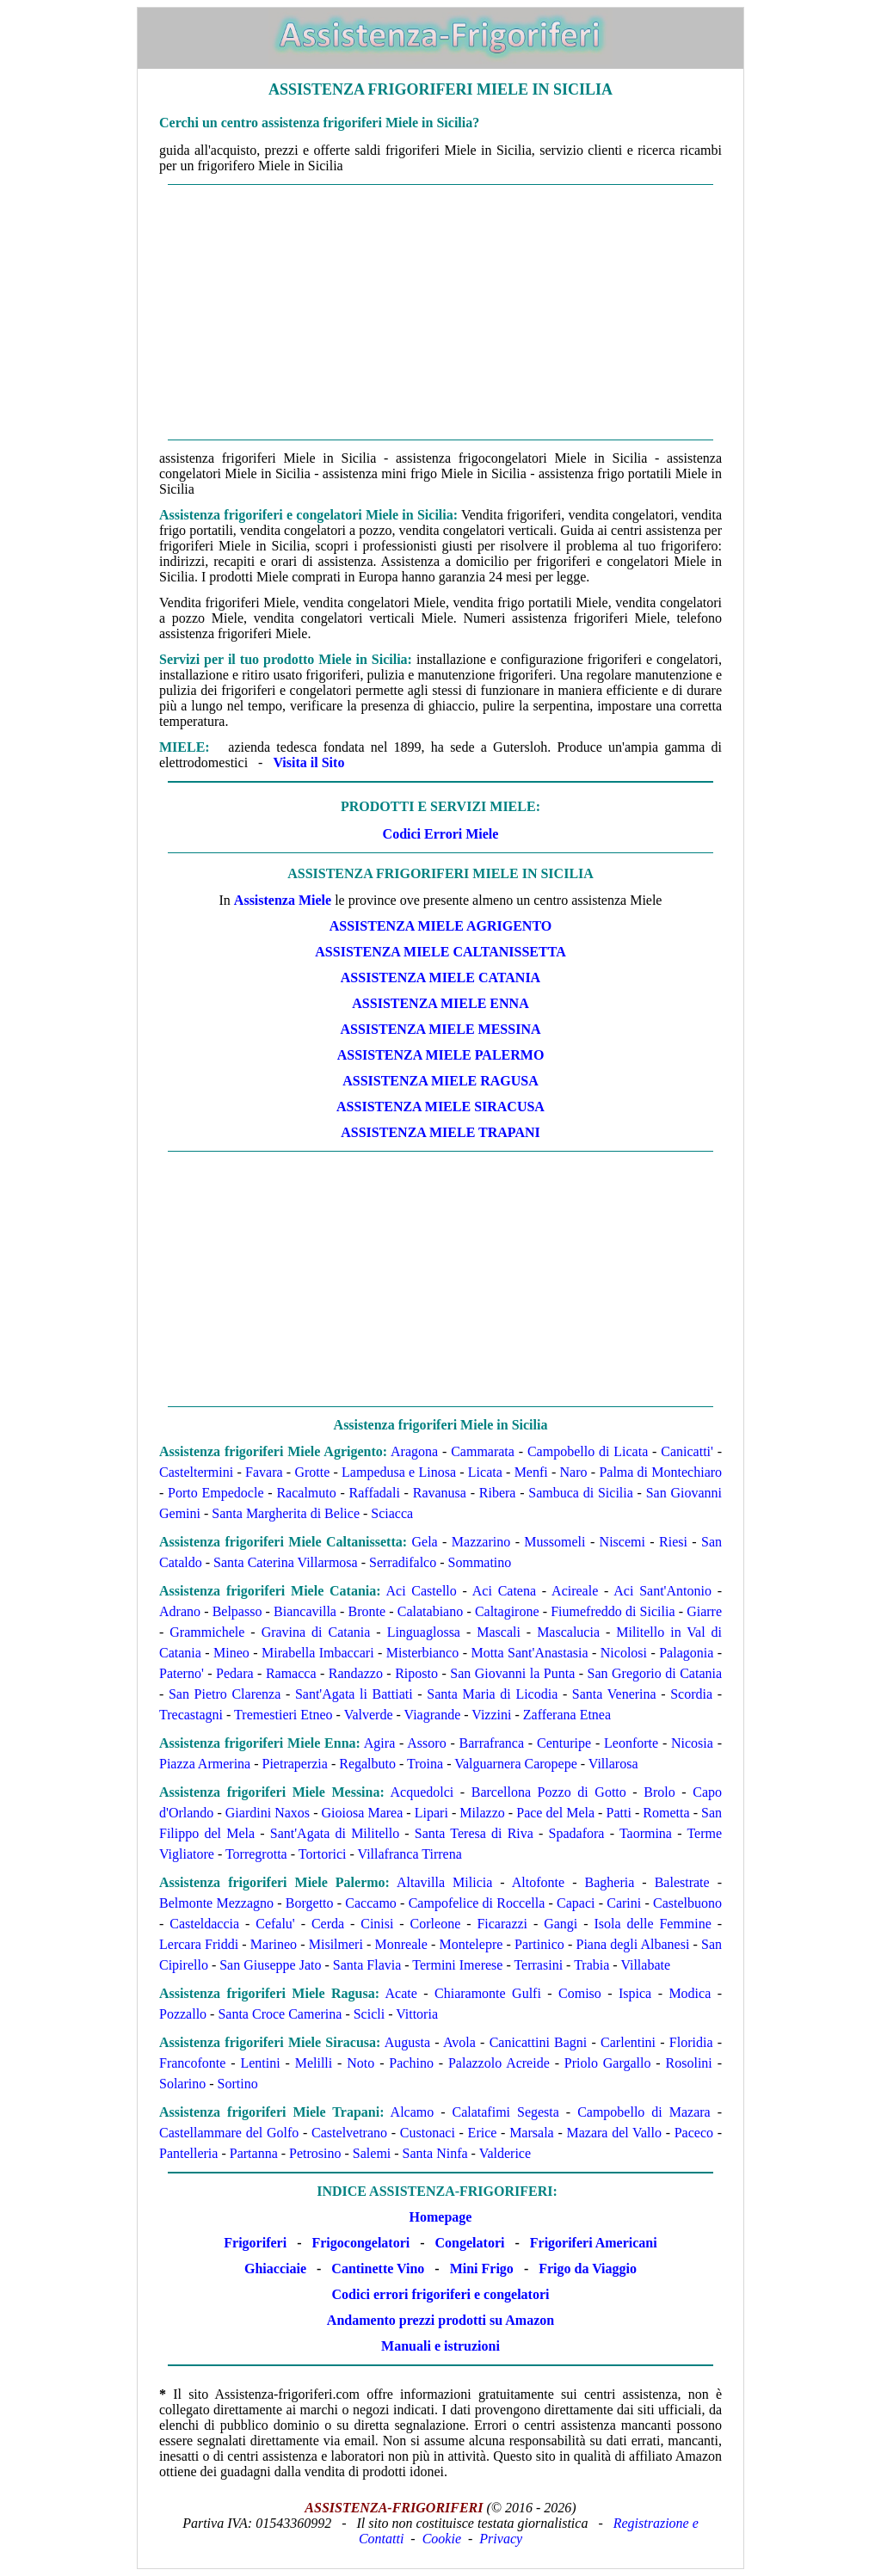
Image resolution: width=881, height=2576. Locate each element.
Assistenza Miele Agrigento (440, 926)
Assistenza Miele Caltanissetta (440, 951)
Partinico (539, 1944)
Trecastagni (191, 1714)
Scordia (691, 1694)
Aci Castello (420, 1590)
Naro (574, 1472)
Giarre (704, 1611)
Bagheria (610, 1882)
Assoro (426, 1743)
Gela (425, 1541)
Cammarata (482, 1451)
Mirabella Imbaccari (318, 1652)
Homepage (441, 2217)
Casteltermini (196, 1472)
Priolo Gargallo (607, 2063)
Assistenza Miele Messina (441, 1029)
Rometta (666, 1812)
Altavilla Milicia (444, 1882)
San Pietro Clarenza (224, 1694)
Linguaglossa (423, 1632)
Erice (482, 2132)
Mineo (231, 1652)
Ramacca (291, 1673)
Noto (360, 2063)
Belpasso (237, 1611)
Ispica (635, 1993)
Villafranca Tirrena (410, 1854)
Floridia (691, 2042)
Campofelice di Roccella (477, 1903)
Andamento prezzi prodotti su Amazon (440, 2320)
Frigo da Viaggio (588, 2268)
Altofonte (538, 1882)
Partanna (254, 2153)
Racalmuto (306, 1492)
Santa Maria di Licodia (492, 1694)
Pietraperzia (295, 1763)
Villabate (645, 1965)
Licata (485, 1472)
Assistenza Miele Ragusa (440, 1080)
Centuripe (564, 1743)
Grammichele (206, 1632)
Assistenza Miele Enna (440, 1003)
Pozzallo (182, 2014)
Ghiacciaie (275, 2268)
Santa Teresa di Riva (474, 1833)
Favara (264, 1472)
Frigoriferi (255, 2242)
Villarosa (613, 1763)
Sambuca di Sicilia (580, 1492)
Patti (619, 1812)
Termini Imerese (457, 1965)
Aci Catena (504, 1590)
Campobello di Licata (587, 1451)
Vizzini (491, 1714)
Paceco (694, 2132)
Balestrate (682, 1882)
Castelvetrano (349, 2132)
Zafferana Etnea (567, 1714)
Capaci (576, 1903)
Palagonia (686, 1652)
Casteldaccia (204, 1923)
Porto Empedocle (215, 1492)
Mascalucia (568, 1632)
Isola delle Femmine (652, 1923)
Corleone (435, 1923)
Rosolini (689, 2063)
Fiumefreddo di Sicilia (613, 1611)
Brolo (659, 1792)
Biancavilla (305, 1611)
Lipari (431, 1812)
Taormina (645, 1833)
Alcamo (412, 2112)
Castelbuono (687, 1903)
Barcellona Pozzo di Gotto (548, 1792)
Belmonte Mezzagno (216, 1903)
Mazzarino (481, 1541)
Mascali (499, 1632)
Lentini (260, 2063)
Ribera (497, 1492)
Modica (689, 1993)
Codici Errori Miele (441, 834)
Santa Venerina (614, 1694)
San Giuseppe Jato (270, 1965)
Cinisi (376, 1923)
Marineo (273, 1944)
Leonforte (631, 1743)
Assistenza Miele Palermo (441, 1055)
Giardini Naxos (267, 1812)
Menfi (531, 1472)
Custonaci (427, 2132)
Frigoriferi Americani (593, 2242)
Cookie (441, 2538)
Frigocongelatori (360, 2242)
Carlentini (628, 2042)
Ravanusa (439, 1492)
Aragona (414, 1451)
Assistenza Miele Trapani (440, 1132)
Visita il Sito (308, 762)
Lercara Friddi (198, 1944)
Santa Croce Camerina (280, 2014)
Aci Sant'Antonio (662, 1590)
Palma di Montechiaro (660, 1472)
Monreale (401, 1944)
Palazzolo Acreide (499, 2063)
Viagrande (432, 1714)
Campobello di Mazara (644, 2112)
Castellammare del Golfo (229, 2132)
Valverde (368, 1714)
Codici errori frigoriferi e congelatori (441, 2294)
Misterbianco (422, 1652)
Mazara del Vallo (613, 2132)
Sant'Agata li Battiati (354, 1694)
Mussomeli (554, 1541)
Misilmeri (336, 1944)
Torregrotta (256, 1854)
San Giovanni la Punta (512, 1673)
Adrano (179, 1611)
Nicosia (692, 1743)
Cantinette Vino (377, 2268)
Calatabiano (430, 1611)
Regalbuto (367, 1763)
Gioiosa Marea (363, 1812)
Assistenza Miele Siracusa (440, 1106)
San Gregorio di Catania (655, 1673)
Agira (379, 1743)
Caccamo (371, 1903)
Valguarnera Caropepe (515, 1763)
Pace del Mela (555, 1812)
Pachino (411, 2063)
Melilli (314, 2063)
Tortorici (323, 1854)
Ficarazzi (502, 1923)
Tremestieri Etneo (283, 1714)
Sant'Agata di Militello (334, 1833)
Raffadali (374, 1492)
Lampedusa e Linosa (399, 1472)
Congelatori (470, 2242)
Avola (459, 2042)
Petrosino (315, 2153)
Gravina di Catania (316, 1632)
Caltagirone (507, 1611)
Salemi (372, 2153)
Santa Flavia (367, 1965)
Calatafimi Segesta (506, 2112)
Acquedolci (421, 1792)
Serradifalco (402, 1562)
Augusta (407, 2042)
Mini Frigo (482, 2268)
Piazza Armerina (204, 1763)
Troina (425, 1763)
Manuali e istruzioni (440, 2346)
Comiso (579, 1993)
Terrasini (538, 1965)
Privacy (500, 2538)
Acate (401, 1993)
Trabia (591, 1965)
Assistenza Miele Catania (440, 977)
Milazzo (481, 1812)
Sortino (238, 2083)
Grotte (312, 1472)
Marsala (531, 2132)
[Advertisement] (440, 312)
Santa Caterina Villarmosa (285, 1562)
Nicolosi (624, 1652)
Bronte (367, 1611)
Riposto (416, 1673)
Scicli (369, 2014)
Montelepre (471, 1944)
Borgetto (310, 1903)
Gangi (560, 1923)
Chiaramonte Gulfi (487, 1993)
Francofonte (192, 2063)
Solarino (182, 2083)
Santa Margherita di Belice (286, 1513)
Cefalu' (275, 1923)
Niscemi (622, 1541)
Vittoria (417, 2014)
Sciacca (392, 1513)
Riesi (673, 1541)
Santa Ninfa (435, 2153)
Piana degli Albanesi (633, 1944)
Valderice (505, 2153)
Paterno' (181, 1673)
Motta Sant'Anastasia (529, 1652)
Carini (624, 1903)
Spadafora (577, 1833)
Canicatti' (687, 1451)
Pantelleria (188, 2153)
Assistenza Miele (282, 900)
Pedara (235, 1673)
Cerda (327, 1923)
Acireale (574, 1590)
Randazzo (356, 1673)
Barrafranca (492, 1743)
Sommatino (480, 1562)
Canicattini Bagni (539, 2042)
